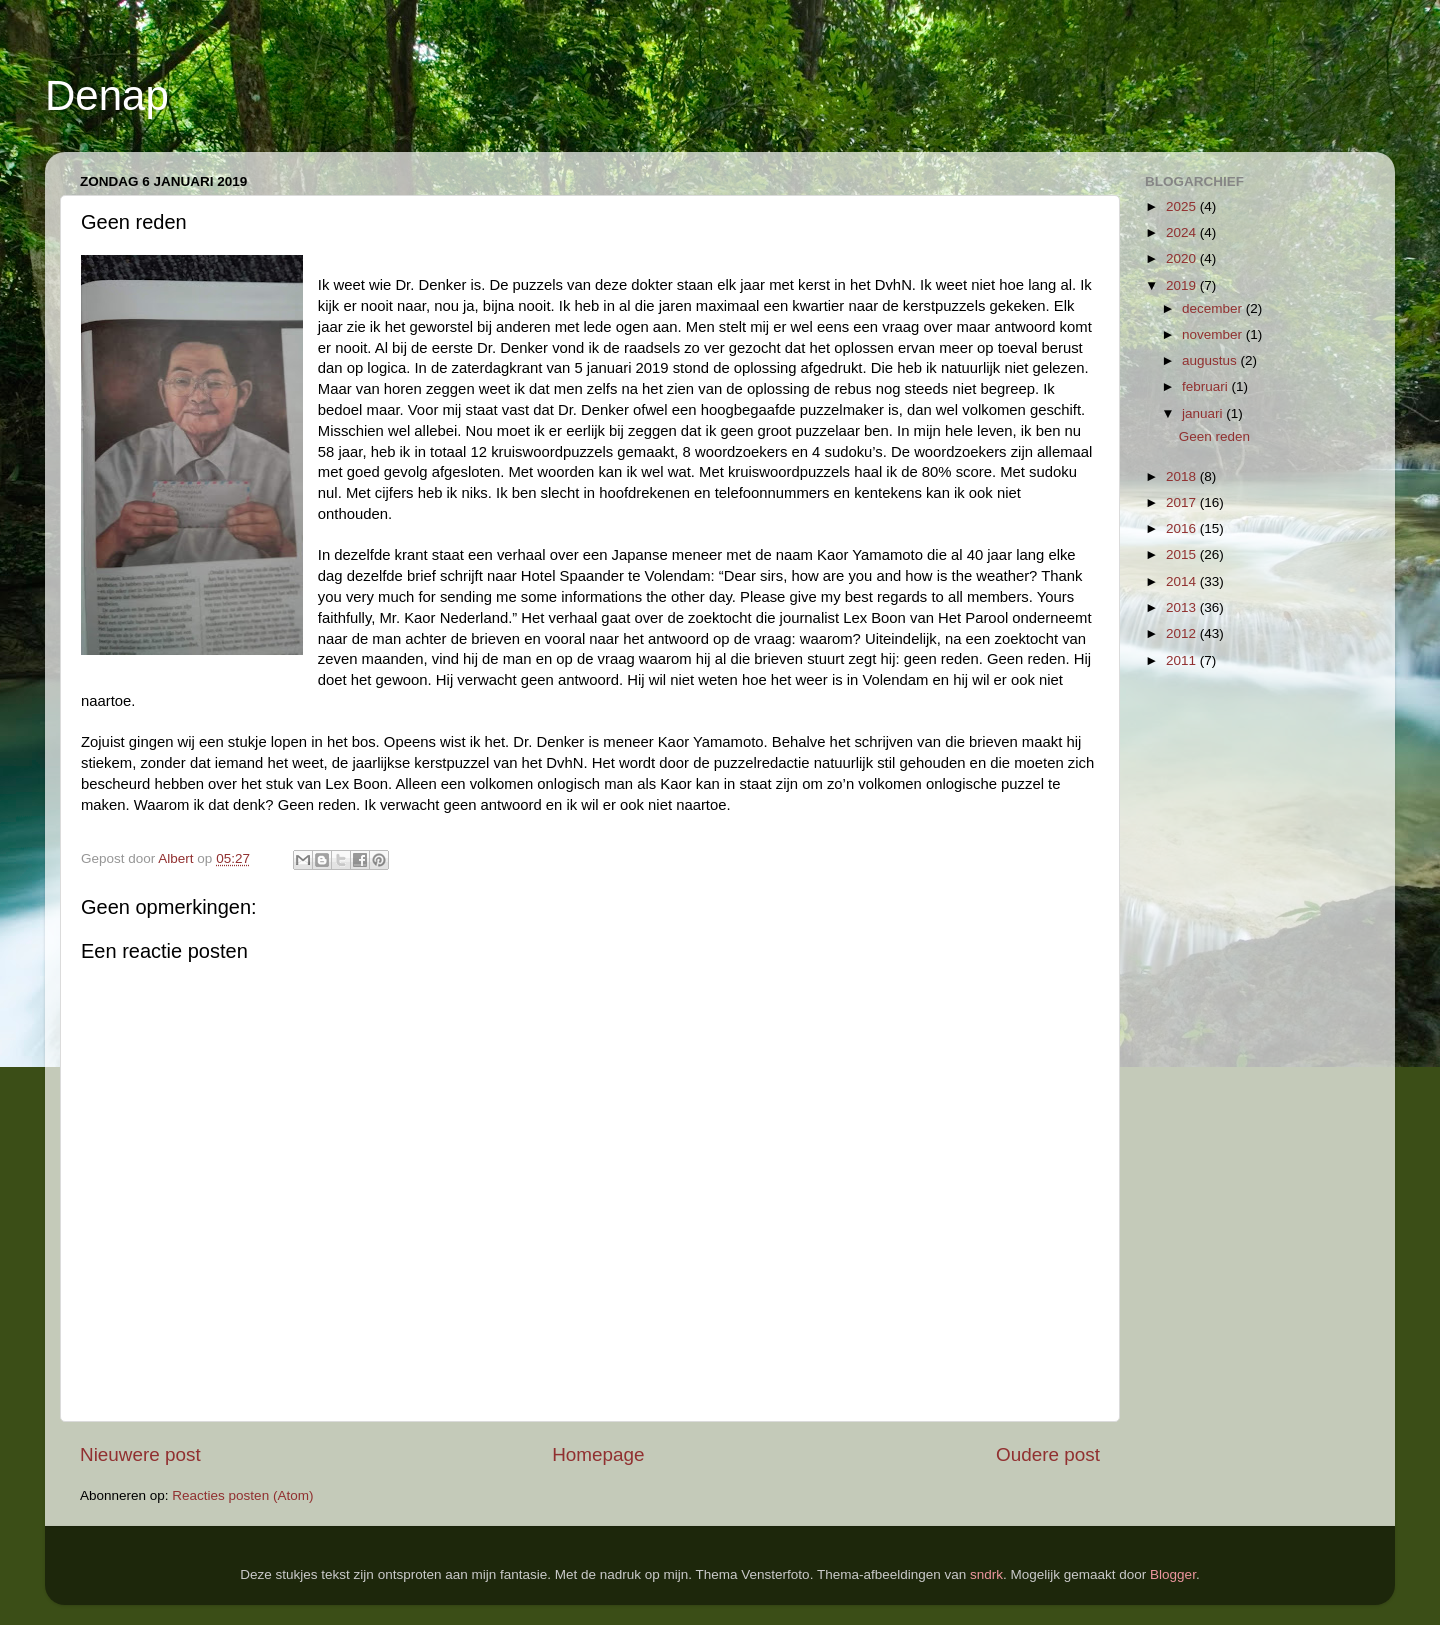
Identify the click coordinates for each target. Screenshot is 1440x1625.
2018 (1183, 476)
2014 (1183, 581)
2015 (1183, 554)
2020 (1183, 258)
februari (1207, 386)
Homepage (598, 1454)
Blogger (1173, 1574)
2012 (1183, 633)
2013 (1183, 607)
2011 (1183, 660)
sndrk (986, 1574)
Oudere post (1048, 1454)
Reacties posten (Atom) (242, 1495)
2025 (1183, 206)
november (1214, 334)
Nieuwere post (140, 1454)
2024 (1183, 232)
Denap (107, 95)
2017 (1183, 502)
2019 (1183, 285)
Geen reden (1214, 436)
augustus (1211, 360)
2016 (1183, 528)
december (1214, 308)
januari (1204, 413)
